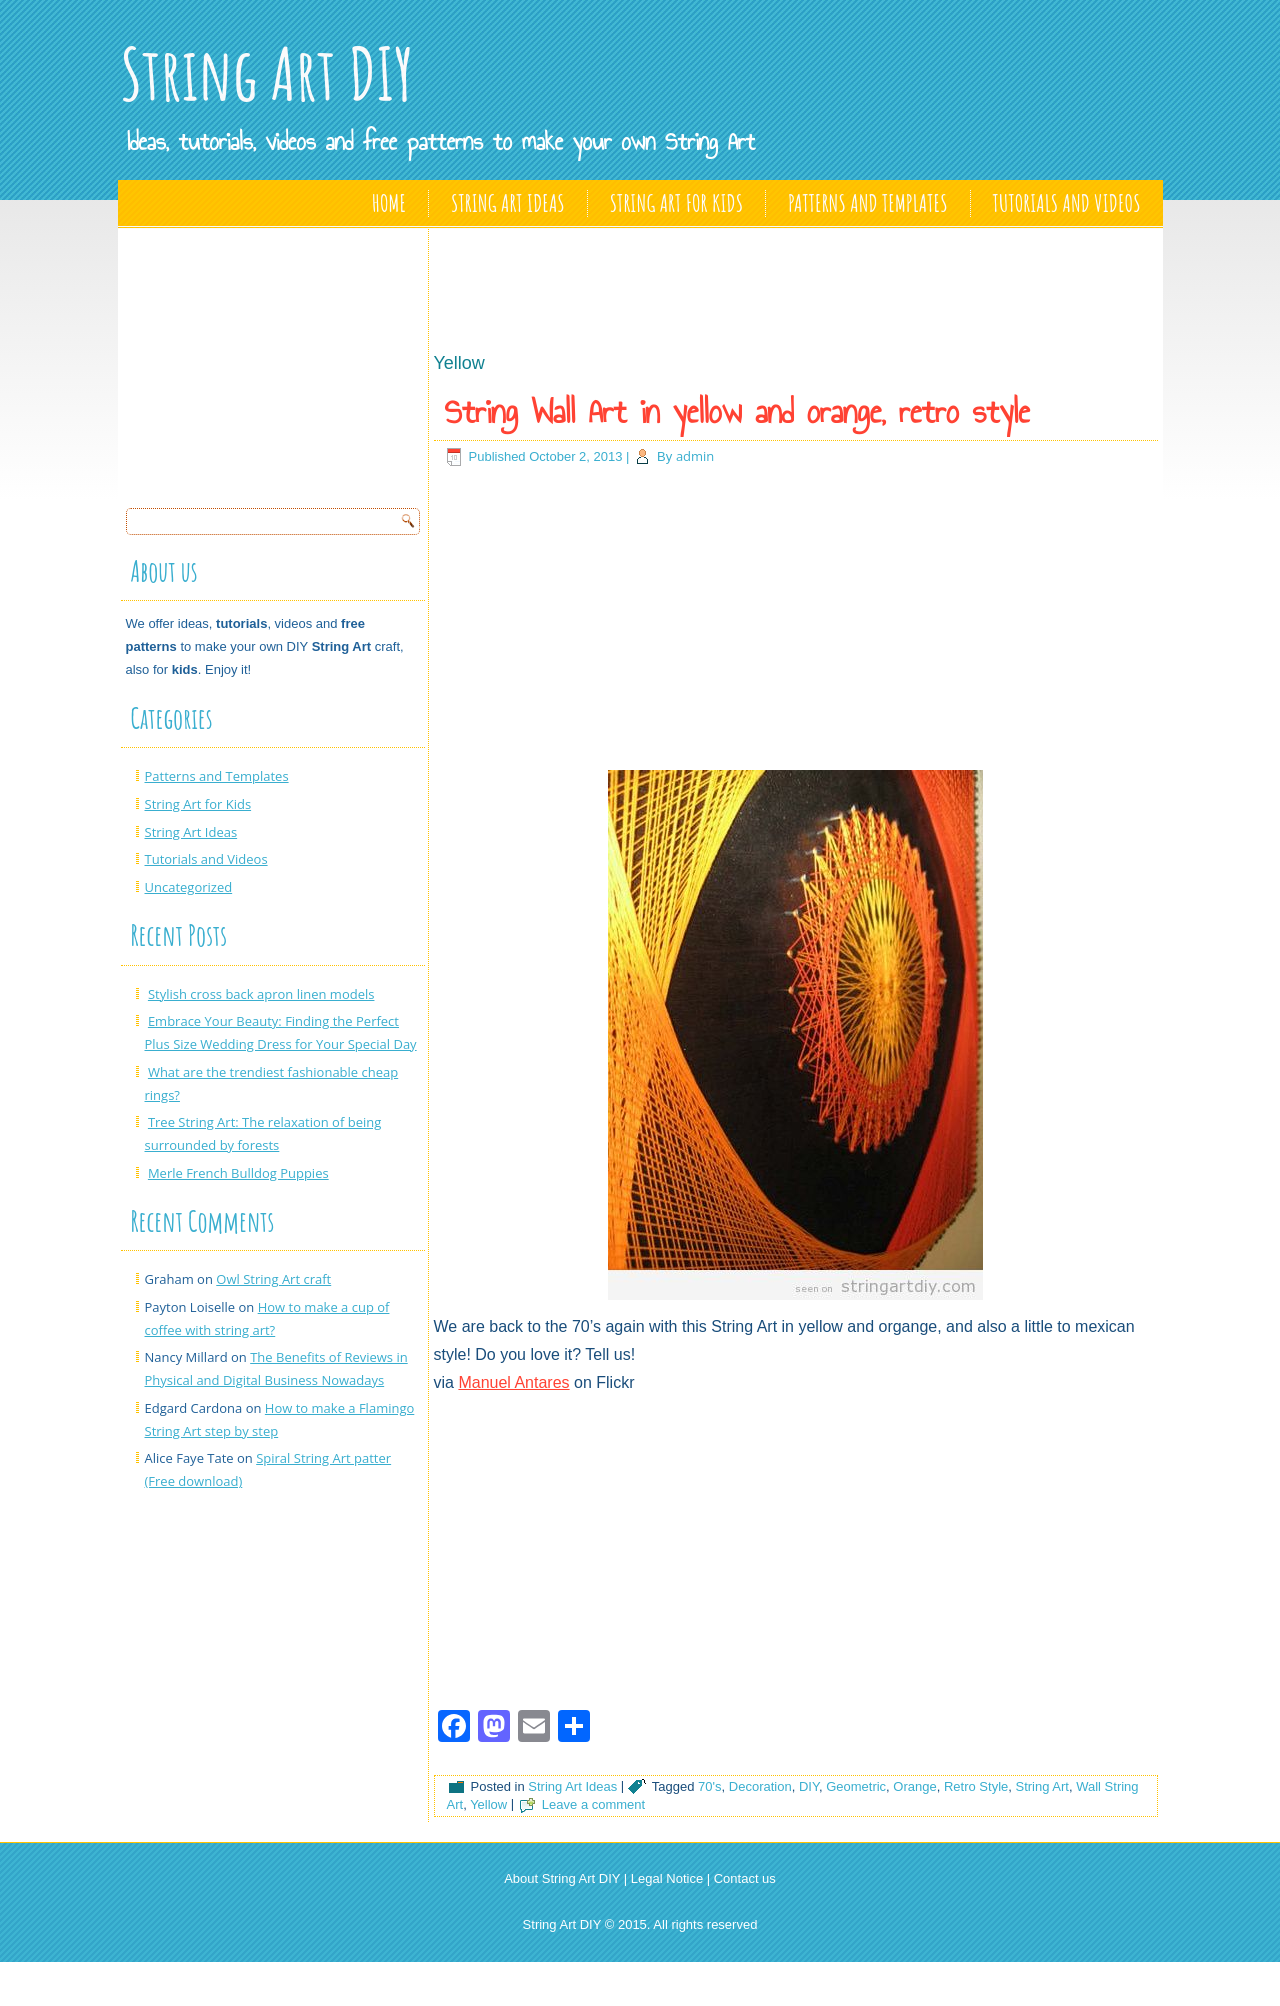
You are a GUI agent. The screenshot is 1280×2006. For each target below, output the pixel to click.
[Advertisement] (276, 362)
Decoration (760, 1786)
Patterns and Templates (867, 203)
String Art (1042, 1786)
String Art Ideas (508, 203)
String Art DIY (267, 73)
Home (389, 203)
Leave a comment (593, 1804)
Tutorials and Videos (1067, 203)
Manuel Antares (513, 1382)
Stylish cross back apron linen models (261, 994)
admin (695, 456)
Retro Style (976, 1786)
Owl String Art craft (273, 1279)
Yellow (488, 1804)
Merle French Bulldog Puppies (238, 1173)
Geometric (856, 1786)
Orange (914, 1786)
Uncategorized (189, 887)
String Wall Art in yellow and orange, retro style (737, 412)
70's (709, 1786)
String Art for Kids (676, 203)
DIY (809, 1786)
